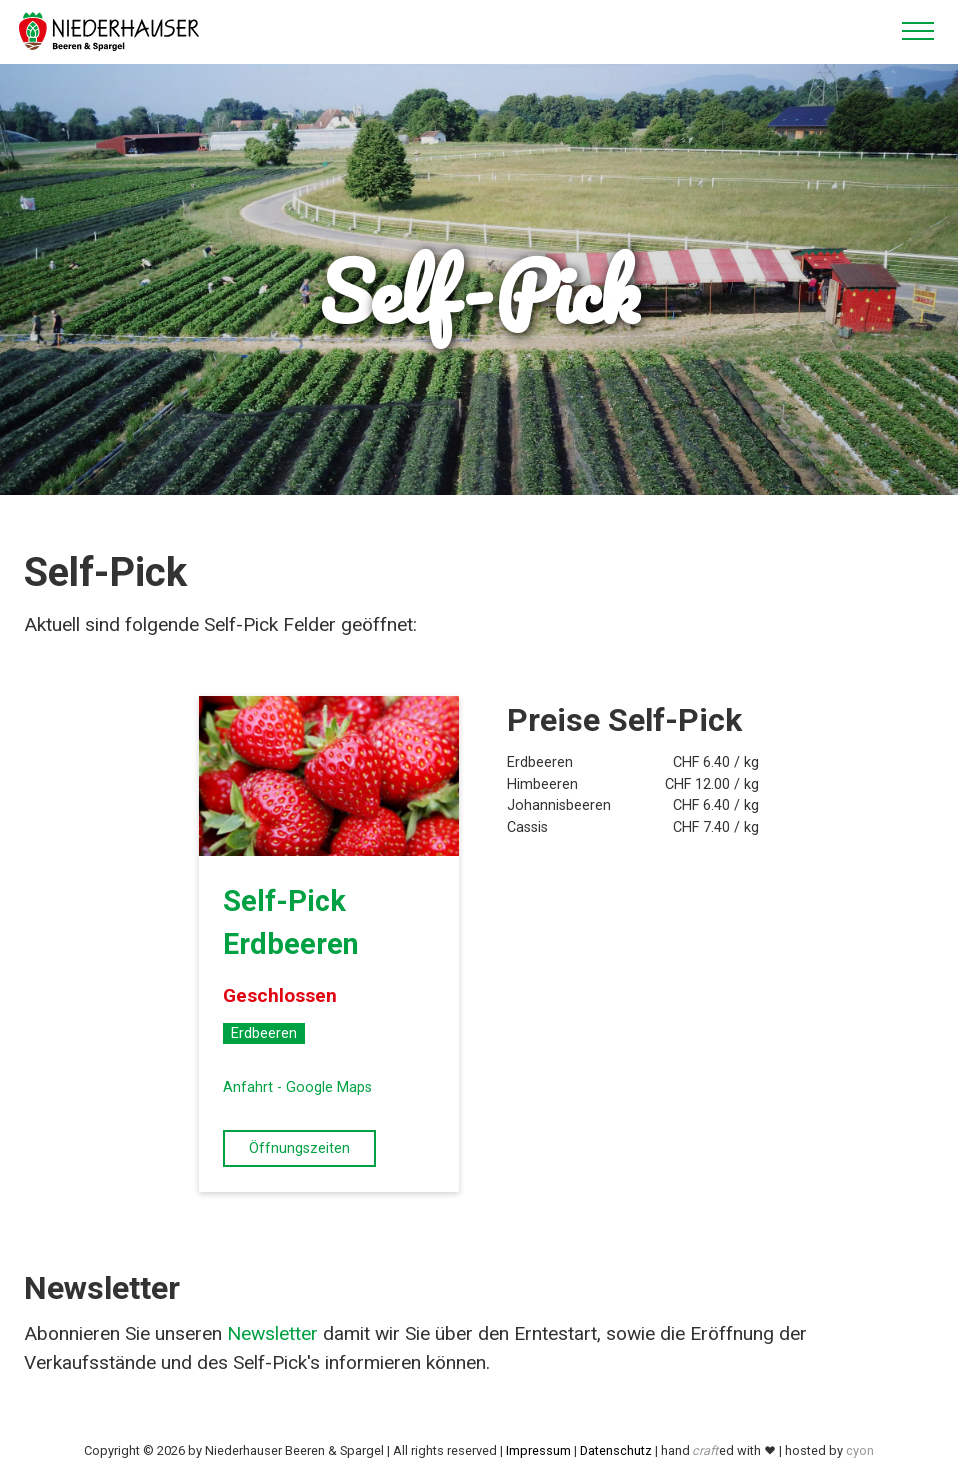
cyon (860, 1450)
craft (705, 1450)
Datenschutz (616, 1450)
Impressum (538, 1450)
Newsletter (272, 1333)
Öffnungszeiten (299, 1148)
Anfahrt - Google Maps (297, 1087)
